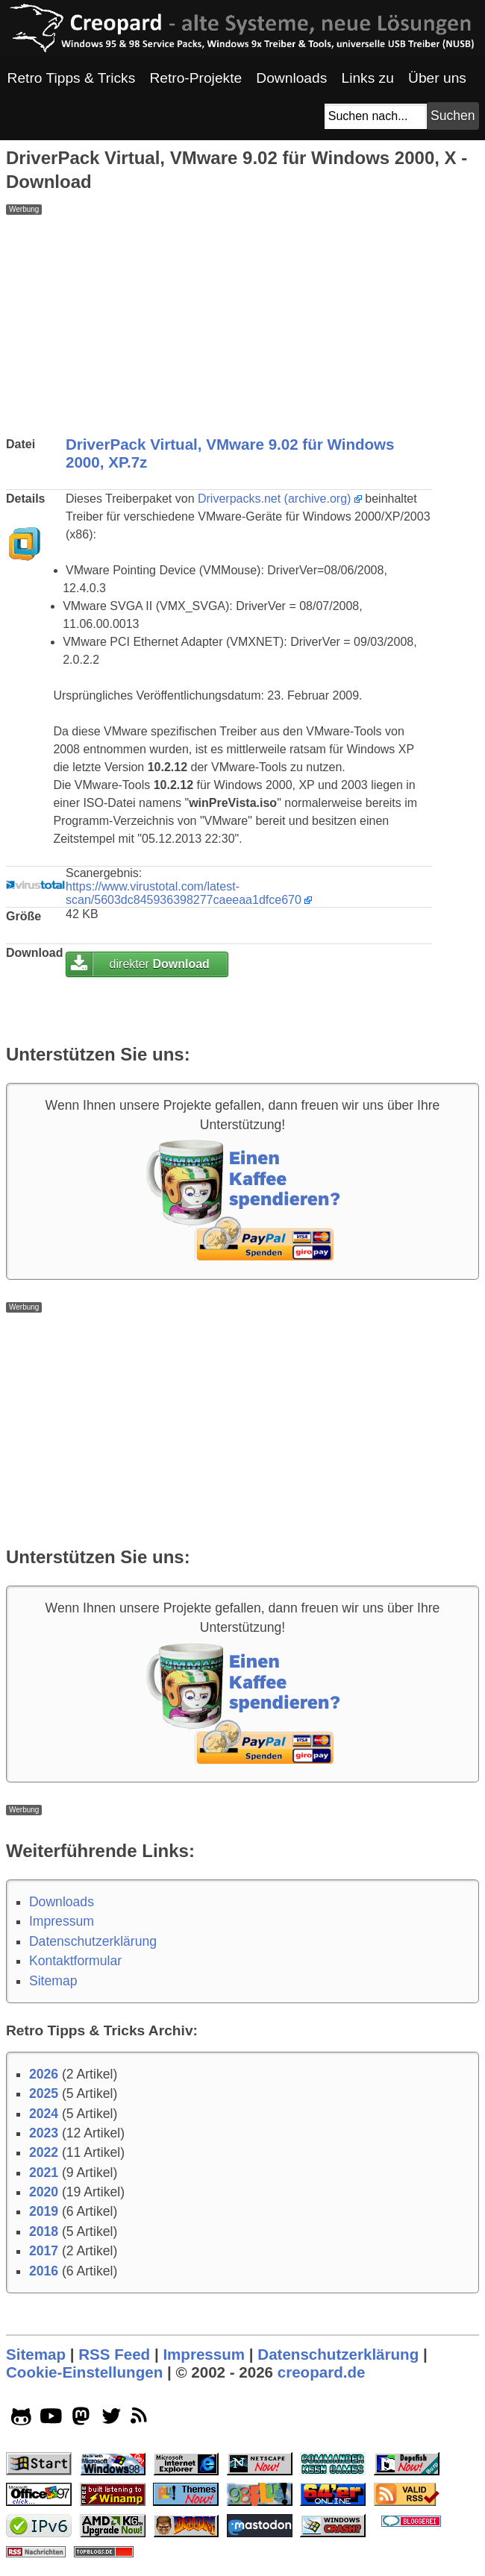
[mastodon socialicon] (81, 2419)
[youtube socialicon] (51, 2419)
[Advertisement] (242, 319)
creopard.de (322, 2372)
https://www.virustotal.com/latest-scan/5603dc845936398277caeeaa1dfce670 (183, 893)
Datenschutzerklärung (93, 1941)
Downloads (61, 1901)
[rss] (141, 2419)
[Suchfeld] (376, 116)
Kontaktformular (75, 1960)
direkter (160, 964)
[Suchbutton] (453, 116)
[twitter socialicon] (111, 2419)
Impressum (61, 1921)
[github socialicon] (21, 2419)
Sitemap (53, 1980)
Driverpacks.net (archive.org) (274, 498)
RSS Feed (114, 2354)
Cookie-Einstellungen (84, 2372)
